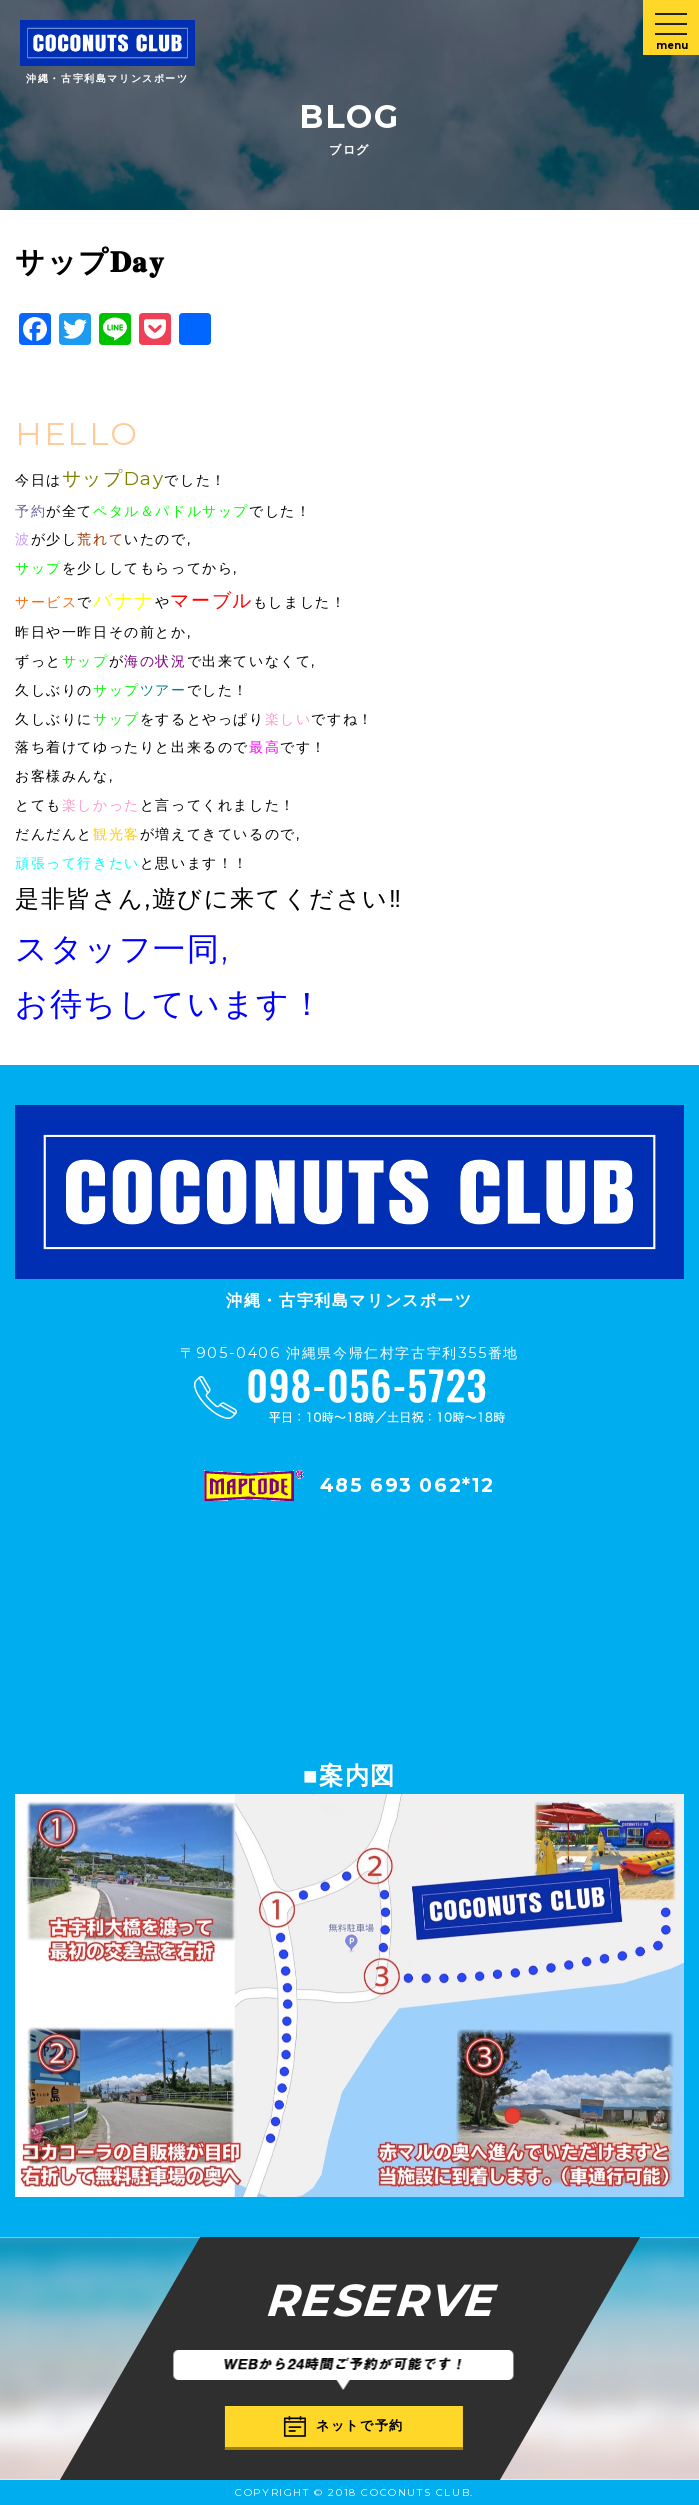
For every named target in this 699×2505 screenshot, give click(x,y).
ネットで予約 (344, 2426)
